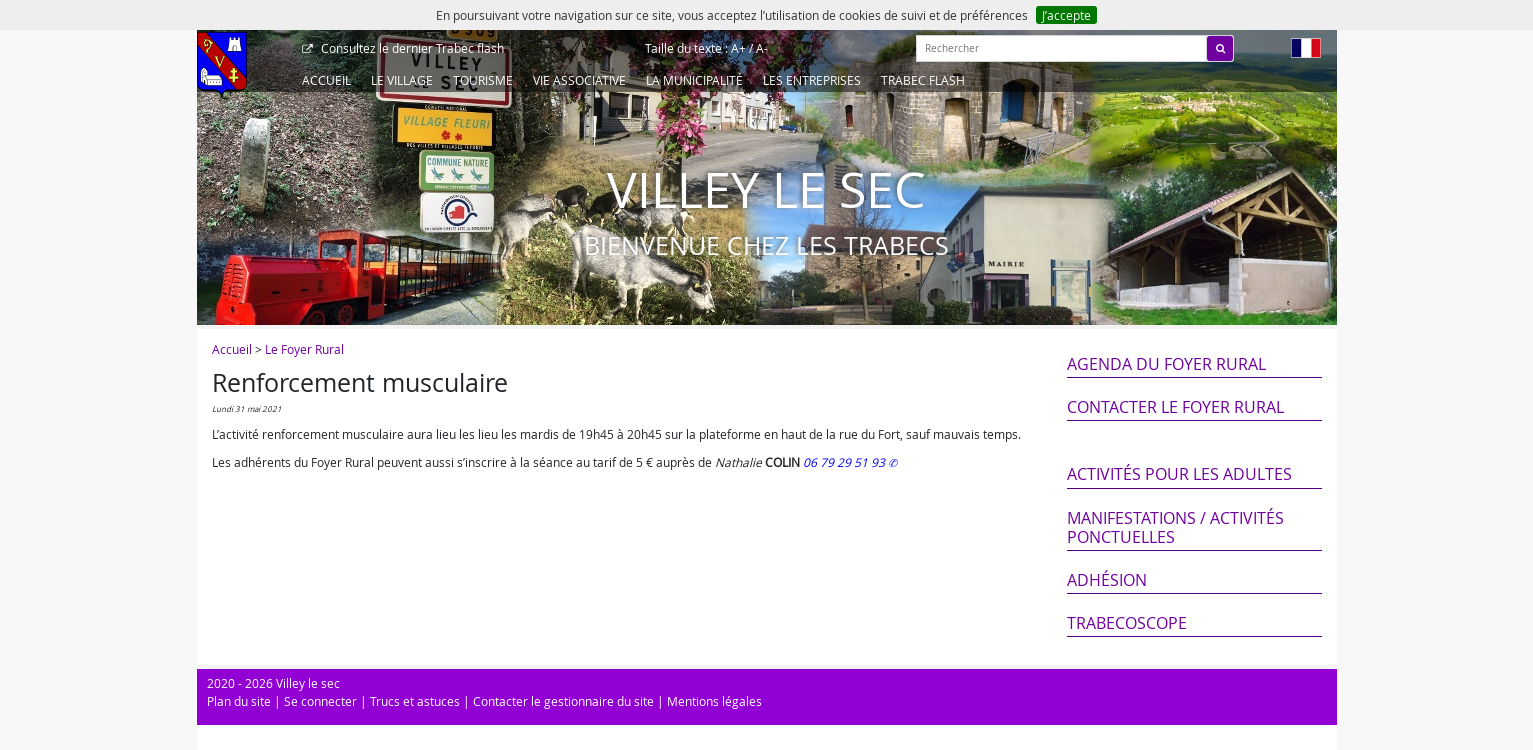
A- (762, 48)
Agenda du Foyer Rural (1166, 364)
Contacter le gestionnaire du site (563, 701)
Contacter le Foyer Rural (1175, 407)
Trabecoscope (1127, 623)
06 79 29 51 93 (845, 462)
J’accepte (1066, 15)
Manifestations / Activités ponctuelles (1175, 527)
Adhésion (1107, 580)
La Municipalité (694, 80)
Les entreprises (812, 80)
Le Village (402, 80)
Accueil (326, 80)
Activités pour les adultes (1179, 474)
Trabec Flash (923, 80)
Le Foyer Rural (304, 349)
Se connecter (320, 701)
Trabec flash (411, 48)
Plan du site (239, 701)
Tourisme (483, 80)
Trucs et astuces (415, 701)
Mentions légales (714, 701)
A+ (738, 48)
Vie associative (579, 80)
